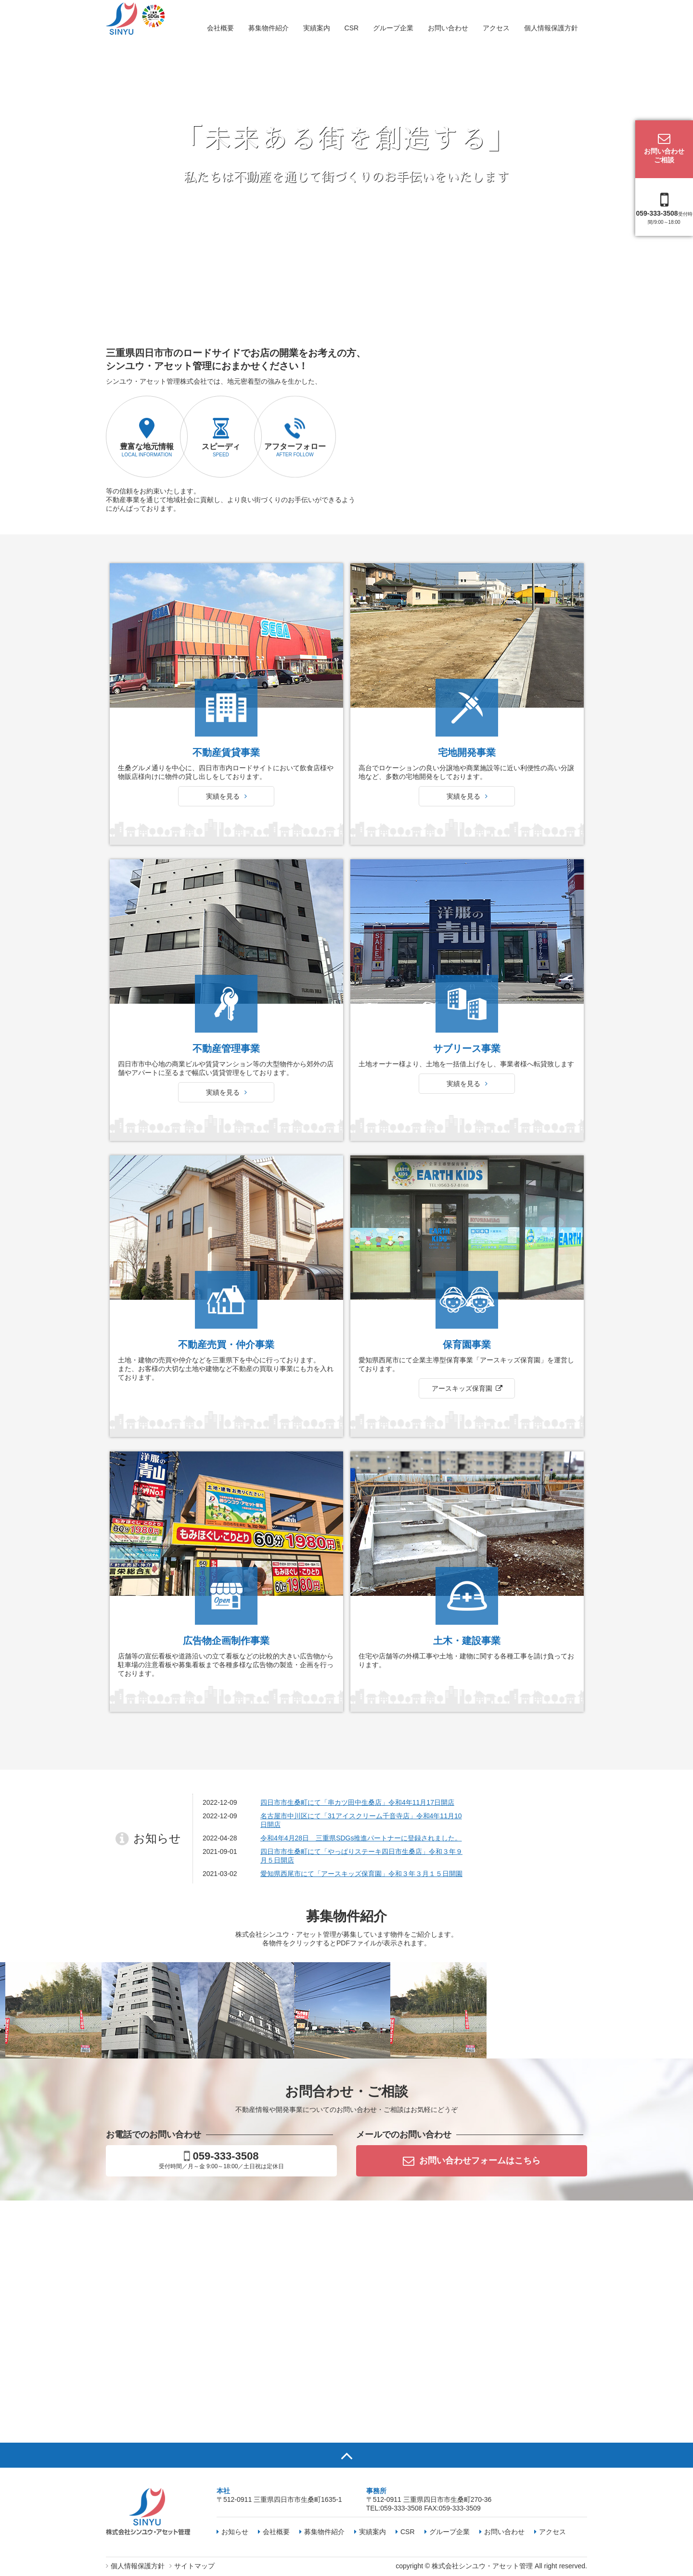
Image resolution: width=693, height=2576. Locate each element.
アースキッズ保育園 (462, 1650)
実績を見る (226, 1046)
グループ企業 (393, 28)
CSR (352, 28)
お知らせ (232, 2532)
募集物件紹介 (268, 28)
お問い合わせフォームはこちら (471, 2160)
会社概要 (220, 28)
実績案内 (316, 28)
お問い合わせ (448, 28)
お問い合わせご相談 (664, 148)
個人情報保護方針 (551, 28)
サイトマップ (192, 2566)
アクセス (496, 28)
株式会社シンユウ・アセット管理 (482, 2566)
